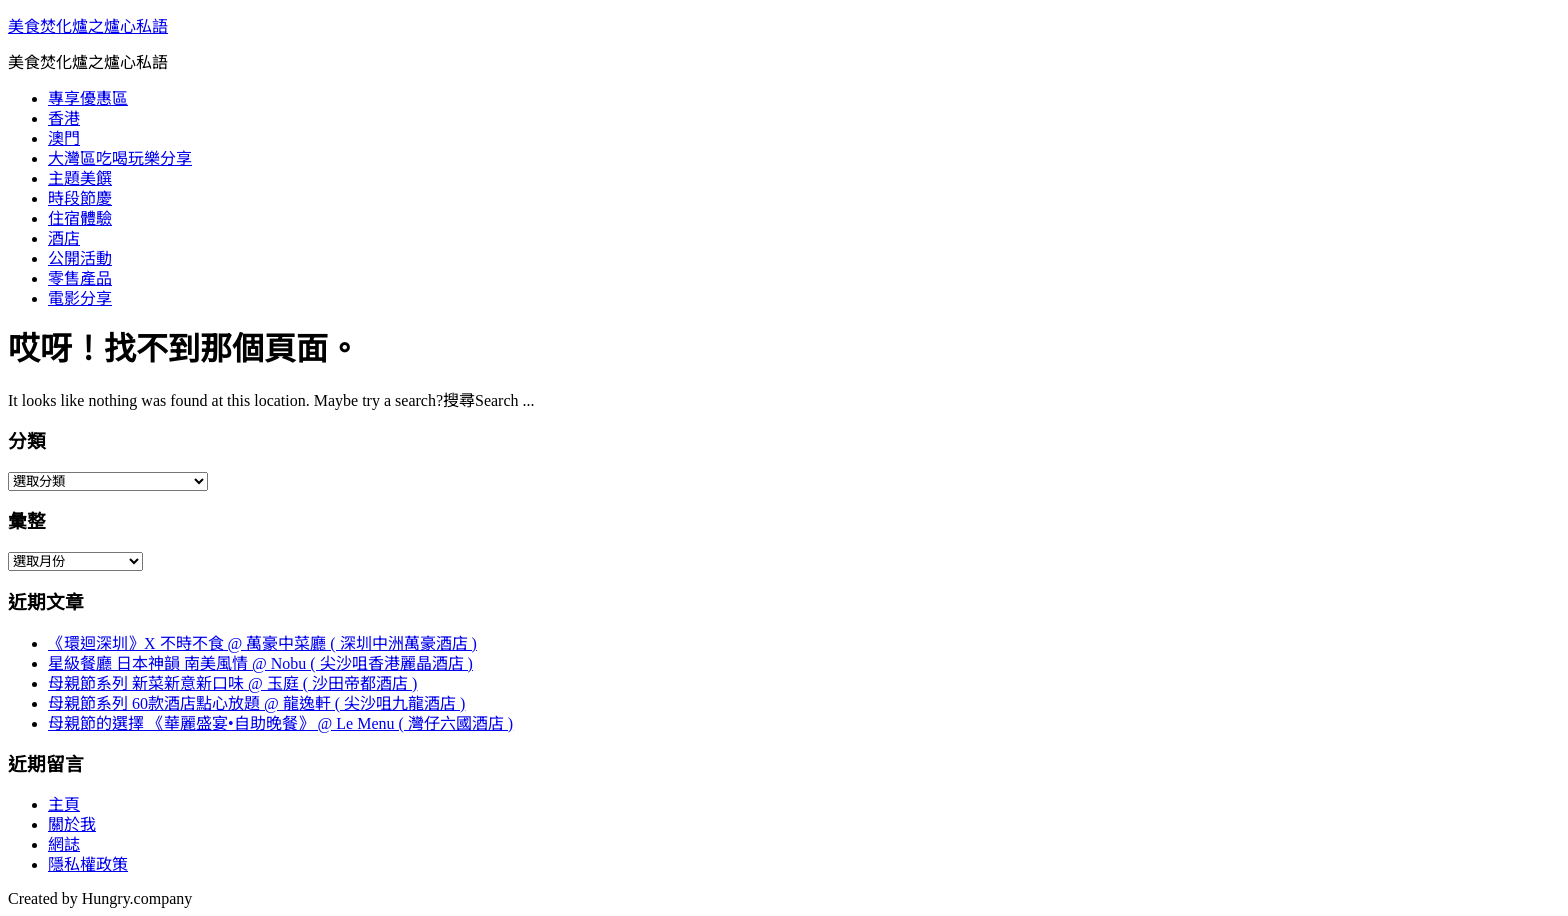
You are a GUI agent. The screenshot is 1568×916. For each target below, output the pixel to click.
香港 (64, 118)
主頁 (64, 804)
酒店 (64, 238)
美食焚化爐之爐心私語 (88, 26)
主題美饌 (80, 178)
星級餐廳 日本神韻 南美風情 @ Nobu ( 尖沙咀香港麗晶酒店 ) (260, 663)
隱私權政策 (88, 864)
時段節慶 (80, 198)
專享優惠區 (88, 98)
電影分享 (80, 298)
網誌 (64, 844)
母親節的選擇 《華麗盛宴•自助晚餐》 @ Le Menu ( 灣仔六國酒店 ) (280, 723)
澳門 (64, 138)
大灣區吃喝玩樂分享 (120, 158)
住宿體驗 (80, 218)
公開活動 (80, 258)
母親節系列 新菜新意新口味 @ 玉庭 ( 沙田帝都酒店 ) (232, 683)
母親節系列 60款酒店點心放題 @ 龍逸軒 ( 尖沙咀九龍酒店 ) (256, 703)
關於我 (72, 824)
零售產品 (80, 278)
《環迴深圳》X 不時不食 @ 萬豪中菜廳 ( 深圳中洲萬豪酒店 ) (262, 643)
